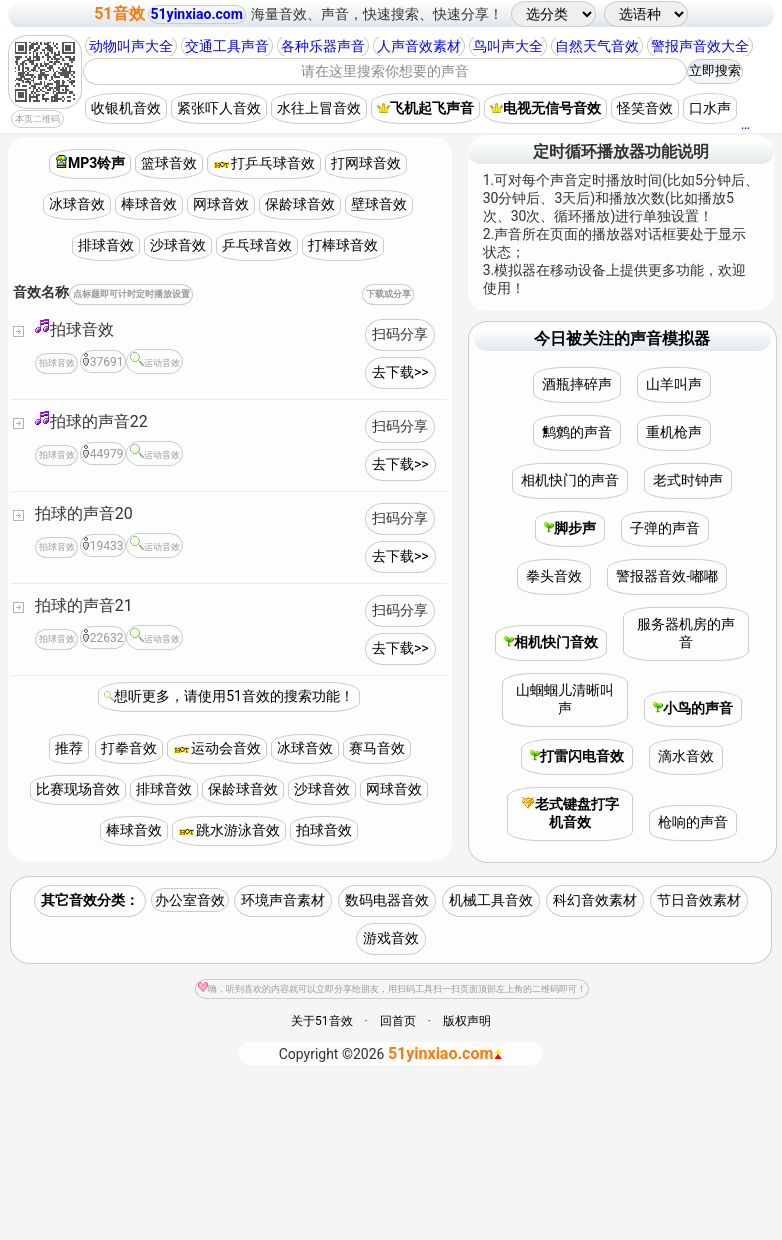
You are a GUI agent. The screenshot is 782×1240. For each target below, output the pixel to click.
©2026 (391, 1053)
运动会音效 (217, 748)
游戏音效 (391, 938)
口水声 (710, 108)
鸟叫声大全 (508, 46)
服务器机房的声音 (686, 633)
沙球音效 (178, 245)
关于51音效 (322, 1021)
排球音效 (106, 245)
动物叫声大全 (131, 46)
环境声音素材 (283, 900)
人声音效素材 (419, 46)
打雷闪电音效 (577, 756)
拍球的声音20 (84, 513)
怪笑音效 (645, 108)
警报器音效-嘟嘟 (667, 576)
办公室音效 (190, 900)
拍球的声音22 (91, 420)
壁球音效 (379, 204)
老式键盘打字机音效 (570, 813)
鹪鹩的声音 (577, 432)
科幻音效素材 (595, 900)
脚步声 (570, 528)
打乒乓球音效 (264, 163)
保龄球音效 (300, 204)
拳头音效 (554, 576)
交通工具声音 (227, 46)
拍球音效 (74, 328)
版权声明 (467, 1021)
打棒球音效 (343, 245)
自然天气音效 (597, 46)
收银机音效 (126, 108)
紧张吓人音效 (219, 108)
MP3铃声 (90, 163)
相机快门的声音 (570, 480)
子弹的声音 (665, 528)
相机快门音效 (551, 642)
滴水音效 (686, 756)
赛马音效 (377, 748)
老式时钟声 (688, 480)
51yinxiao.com (197, 14)
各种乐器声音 (323, 46)
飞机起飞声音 (425, 108)
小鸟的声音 (693, 708)
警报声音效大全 (700, 46)
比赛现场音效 (78, 789)
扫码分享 (400, 334)
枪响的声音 (693, 822)
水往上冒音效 (319, 108)
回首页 (398, 1021)
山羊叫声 (674, 384)
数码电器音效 (387, 900)
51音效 (119, 13)
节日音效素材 (699, 900)
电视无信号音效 (545, 108)
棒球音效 (149, 204)
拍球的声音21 (84, 605)
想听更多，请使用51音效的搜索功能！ (234, 696)
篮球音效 (169, 163)
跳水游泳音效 (229, 830)
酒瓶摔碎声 (577, 384)
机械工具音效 (491, 900)
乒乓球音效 (257, 245)
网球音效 (221, 204)
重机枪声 (674, 432)
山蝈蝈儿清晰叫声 (565, 699)
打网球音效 (366, 163)
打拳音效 (129, 748)
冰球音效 (77, 204)
